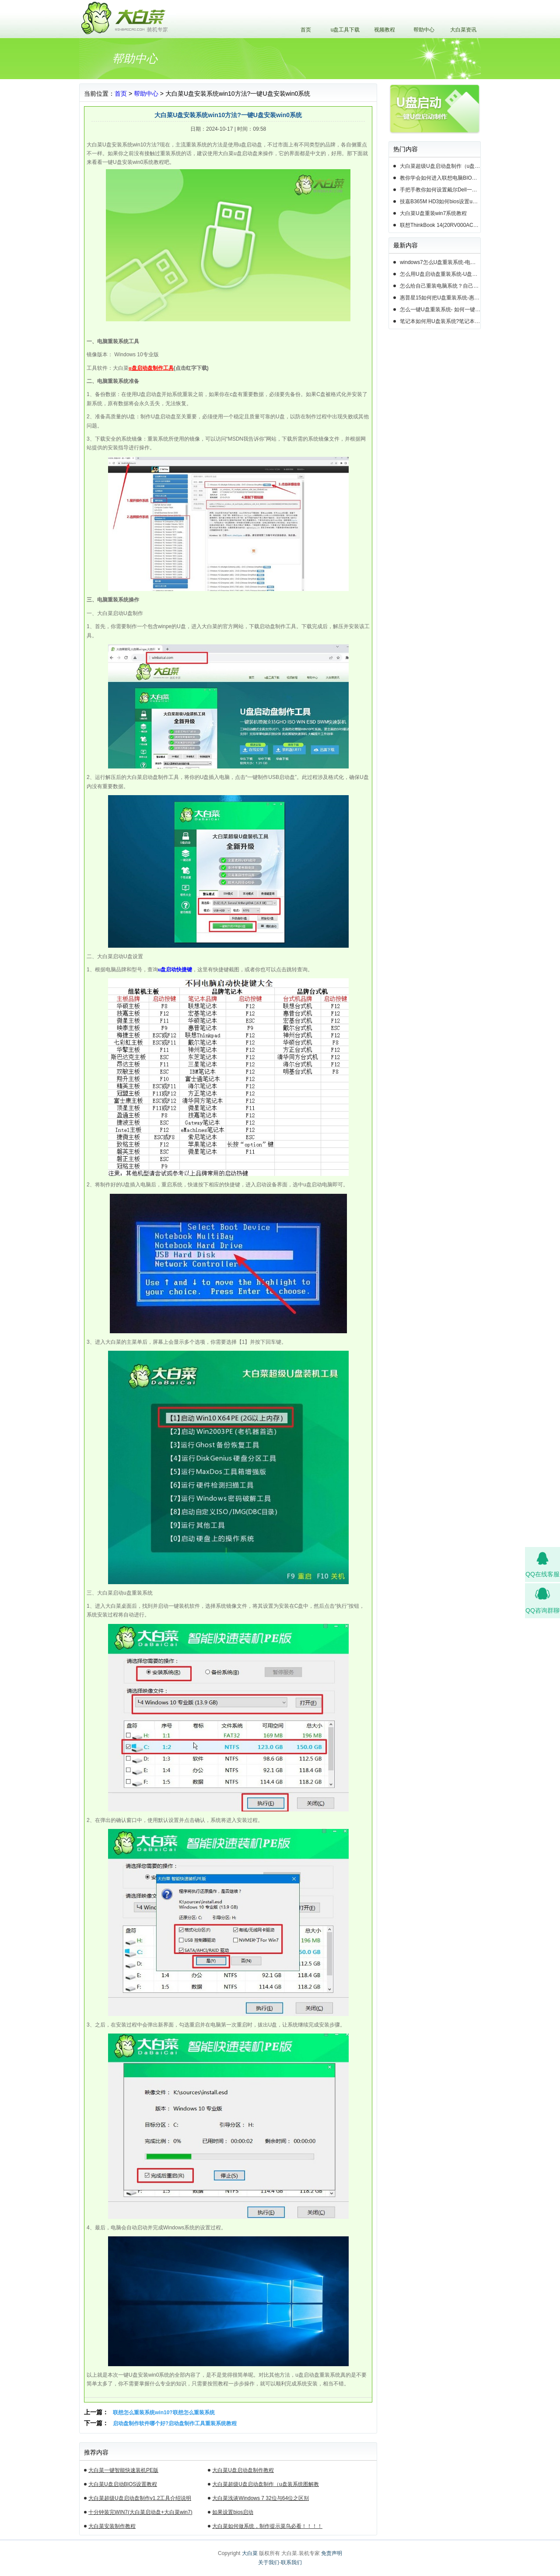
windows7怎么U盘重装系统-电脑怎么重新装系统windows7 (440, 262)
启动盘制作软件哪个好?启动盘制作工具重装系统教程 (175, 2423)
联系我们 (291, 2562)
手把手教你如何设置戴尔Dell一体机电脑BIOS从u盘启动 (440, 190)
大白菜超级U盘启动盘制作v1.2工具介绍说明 (139, 2498)
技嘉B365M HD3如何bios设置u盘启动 (440, 201)
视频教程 (384, 30)
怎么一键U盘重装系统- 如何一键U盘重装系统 (440, 309)
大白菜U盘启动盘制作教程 (243, 2470)
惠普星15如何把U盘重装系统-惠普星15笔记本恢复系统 (440, 298)
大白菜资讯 (463, 30)
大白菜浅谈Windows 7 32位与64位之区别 (260, 2498)
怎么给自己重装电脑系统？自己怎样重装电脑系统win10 (440, 286)
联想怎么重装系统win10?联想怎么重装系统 (164, 2412)
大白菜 (250, 2553)
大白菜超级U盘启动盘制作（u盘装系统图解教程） (265, 2485)
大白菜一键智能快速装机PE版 (123, 2470)
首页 (306, 30)
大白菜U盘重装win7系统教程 (433, 213)
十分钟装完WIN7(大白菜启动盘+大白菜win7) (140, 2512)
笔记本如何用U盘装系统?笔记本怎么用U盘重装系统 (440, 321)
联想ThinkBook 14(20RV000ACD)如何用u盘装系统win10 (440, 225)
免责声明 (331, 2553)
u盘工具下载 (345, 30)
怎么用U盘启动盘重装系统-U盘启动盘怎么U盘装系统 (440, 274)
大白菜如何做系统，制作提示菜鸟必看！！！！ (267, 2526)
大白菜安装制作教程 (112, 2526)
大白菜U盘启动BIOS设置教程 (122, 2484)
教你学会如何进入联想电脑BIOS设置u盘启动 (440, 178)
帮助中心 (423, 30)
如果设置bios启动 (232, 2512)
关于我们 (268, 2562)
